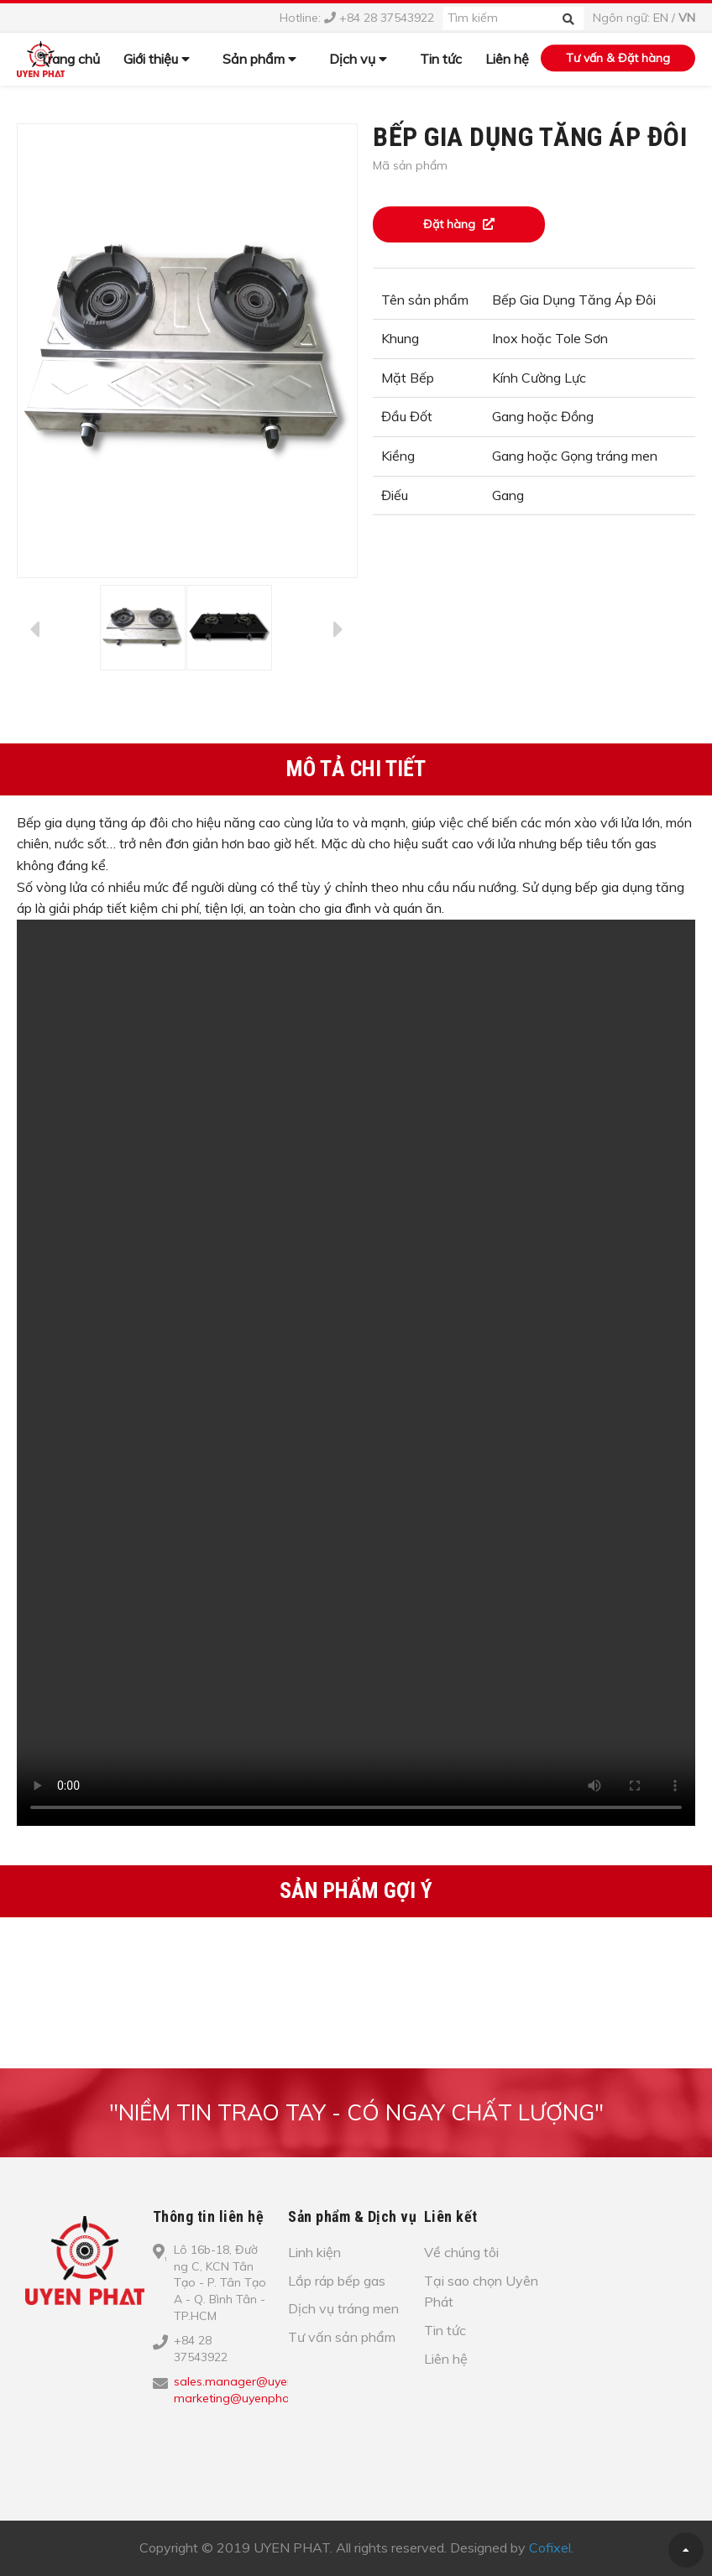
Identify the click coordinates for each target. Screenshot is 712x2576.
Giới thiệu (156, 58)
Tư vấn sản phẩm (341, 2336)
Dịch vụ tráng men (343, 2308)
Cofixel (550, 2547)
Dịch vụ (358, 58)
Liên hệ (507, 58)
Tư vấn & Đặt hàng (618, 57)
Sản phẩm (259, 58)
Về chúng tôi (461, 2252)
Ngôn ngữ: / (644, 17)
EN (660, 17)
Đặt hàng (459, 224)
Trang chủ (69, 58)
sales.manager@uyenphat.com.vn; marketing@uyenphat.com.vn (269, 2390)
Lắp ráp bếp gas (336, 2280)
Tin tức (441, 58)
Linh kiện (314, 2252)
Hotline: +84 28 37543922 (357, 17)
